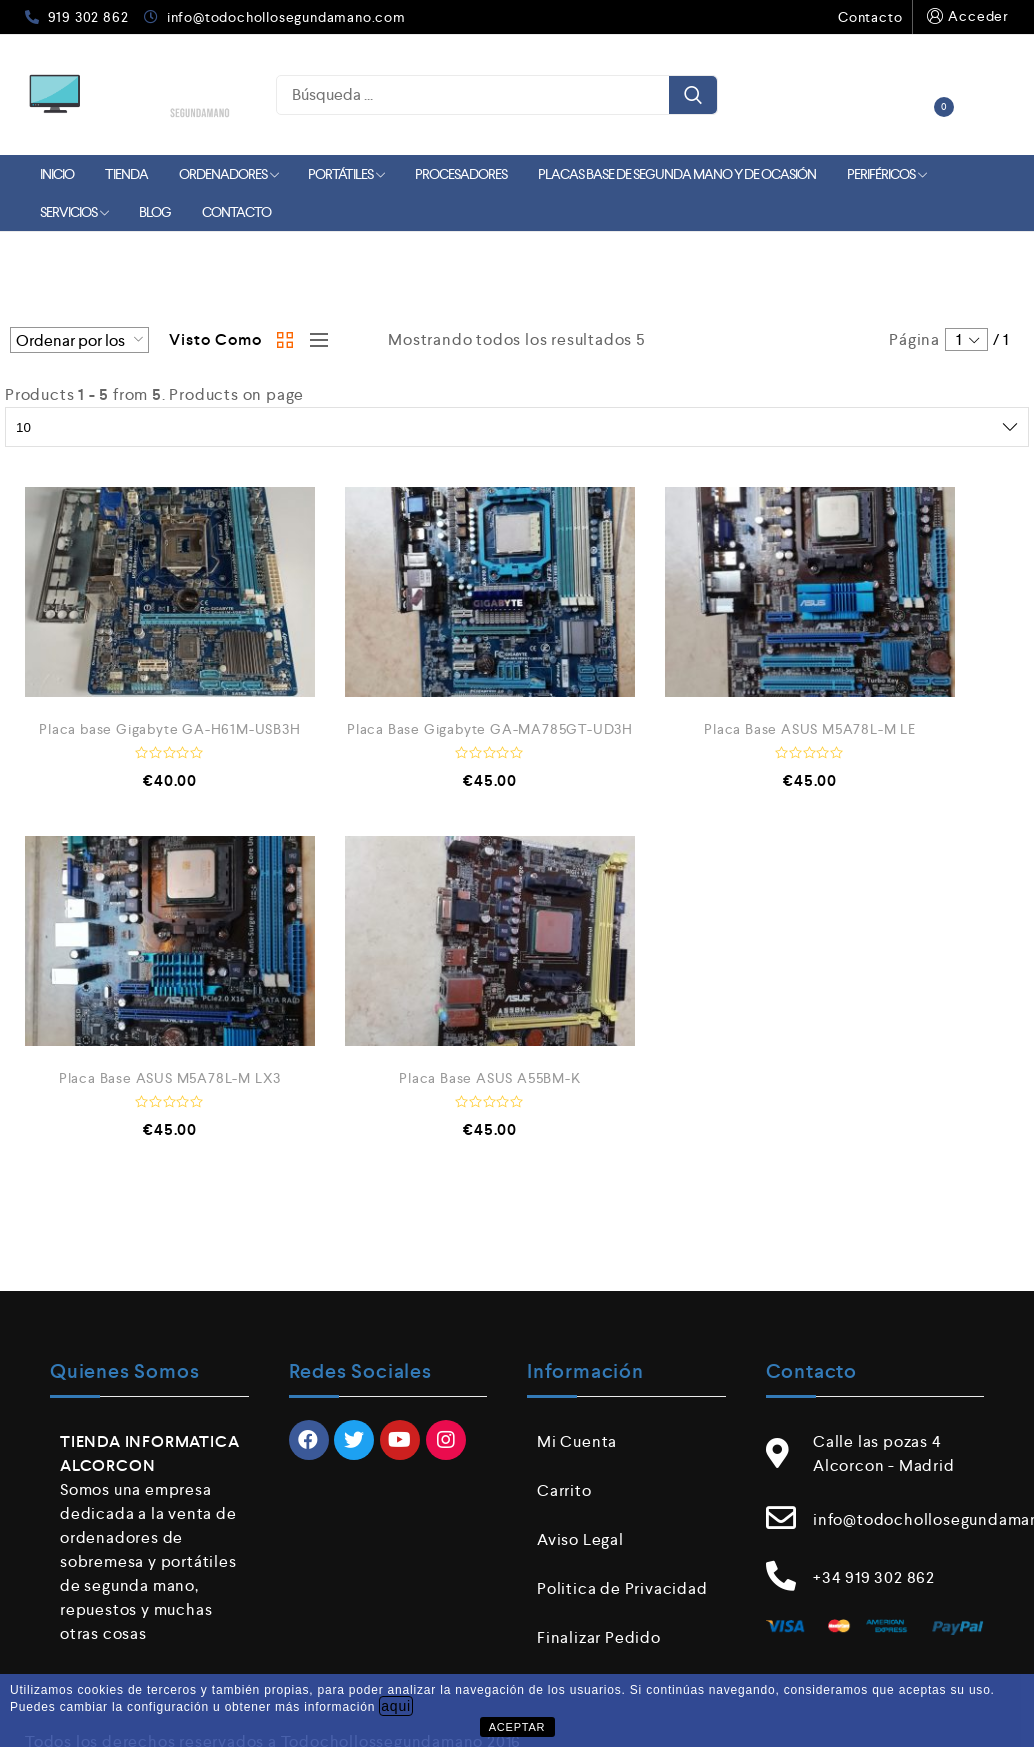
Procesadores (461, 174)
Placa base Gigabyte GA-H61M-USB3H (169, 729)
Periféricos (886, 174)
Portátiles (346, 174)
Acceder (966, 16)
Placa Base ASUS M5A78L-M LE (810, 729)
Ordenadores (228, 174)
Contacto (870, 17)
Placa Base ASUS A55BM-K (489, 1078)
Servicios (74, 212)
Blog (155, 212)
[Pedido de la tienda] (79, 340)
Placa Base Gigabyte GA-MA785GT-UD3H (490, 729)
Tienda (126, 174)
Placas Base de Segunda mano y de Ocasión (677, 174)
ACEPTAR (517, 1727)
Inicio (57, 174)
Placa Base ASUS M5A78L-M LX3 (170, 1078)
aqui (396, 1706)
